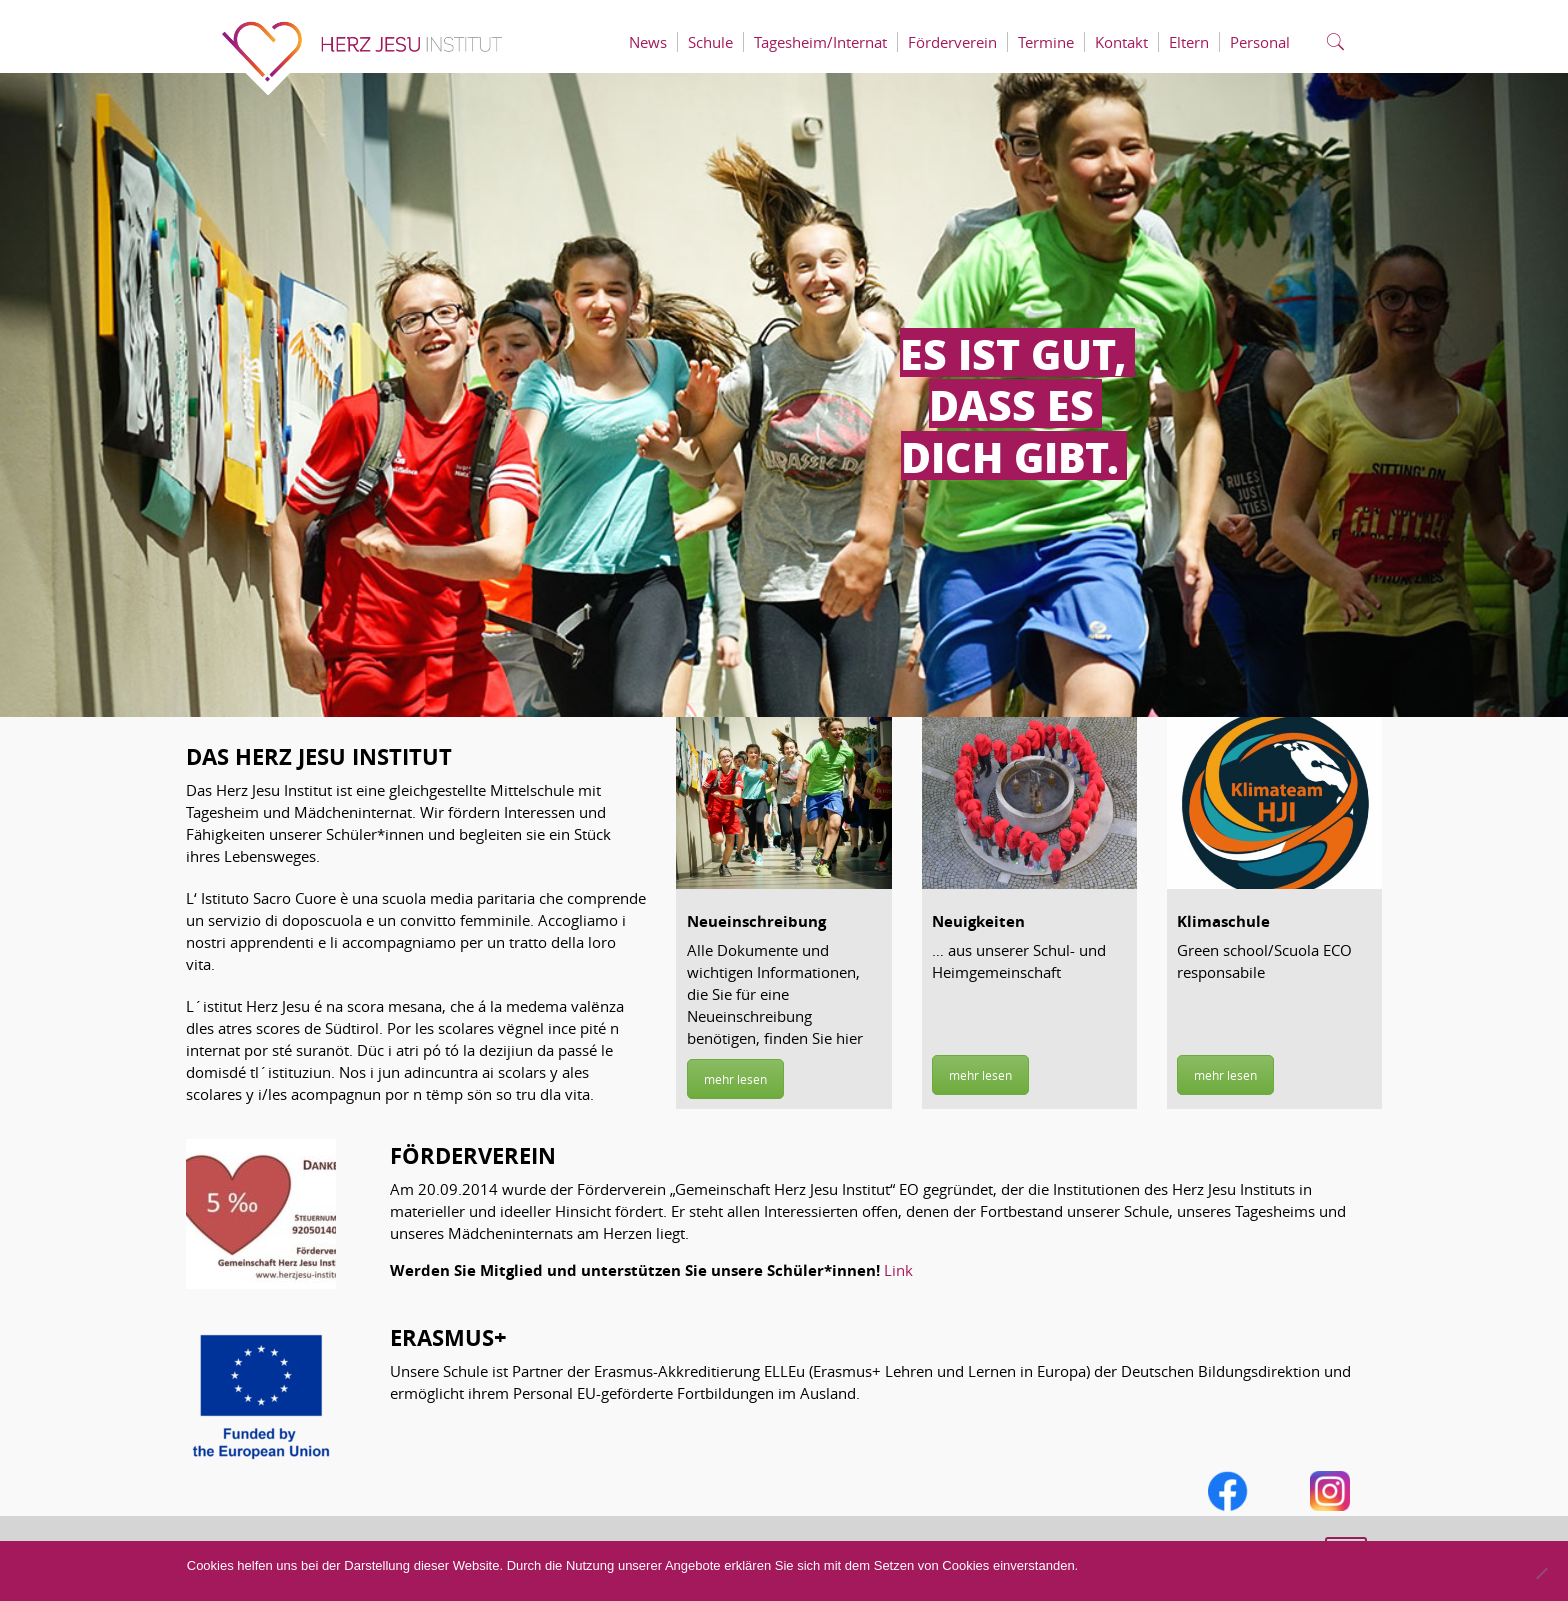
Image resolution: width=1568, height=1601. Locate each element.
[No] (1541, 1573)
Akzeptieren (1143, 1577)
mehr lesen (735, 1079)
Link (898, 1270)
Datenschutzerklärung (1295, 1577)
